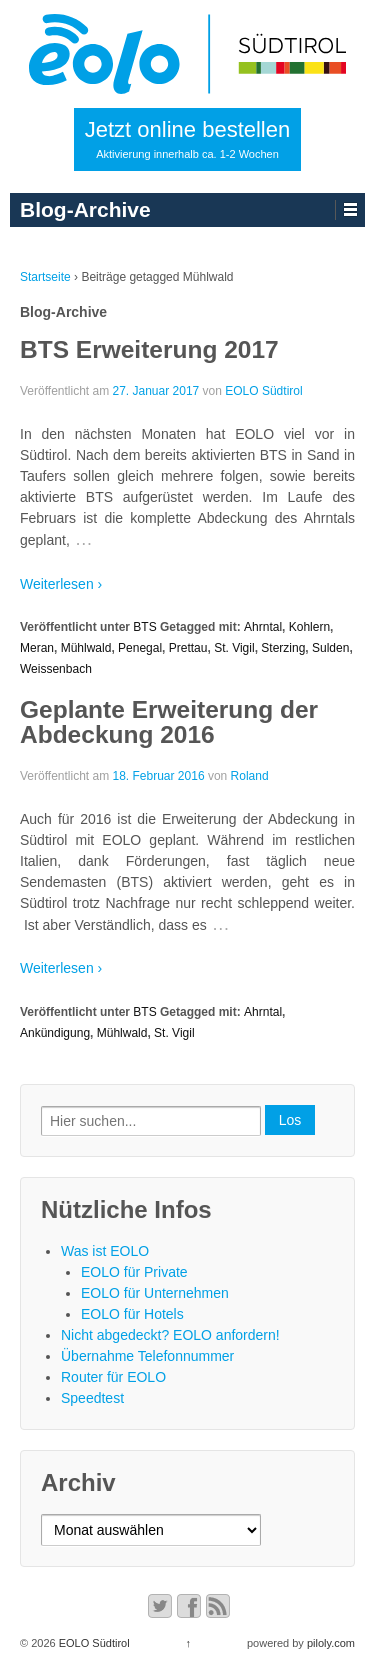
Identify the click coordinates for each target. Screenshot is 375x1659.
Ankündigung (55, 1033)
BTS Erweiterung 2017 (149, 349)
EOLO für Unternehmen (155, 1293)
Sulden (330, 648)
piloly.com (331, 1643)
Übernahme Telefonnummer (147, 1356)
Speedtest (92, 1398)
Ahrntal (263, 627)
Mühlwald (86, 648)
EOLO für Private (134, 1272)
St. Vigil (234, 648)
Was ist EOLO (105, 1251)
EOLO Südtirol (263, 391)
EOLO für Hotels (132, 1314)
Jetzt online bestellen (187, 138)
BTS (144, 627)
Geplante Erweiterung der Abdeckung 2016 (169, 722)
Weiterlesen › (61, 584)
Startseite (45, 277)
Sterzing (283, 648)
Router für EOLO (113, 1377)
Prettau (188, 648)
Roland (250, 776)
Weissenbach (56, 669)
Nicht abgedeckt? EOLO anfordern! (170, 1335)
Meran (37, 648)
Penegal (140, 648)
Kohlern (309, 627)
